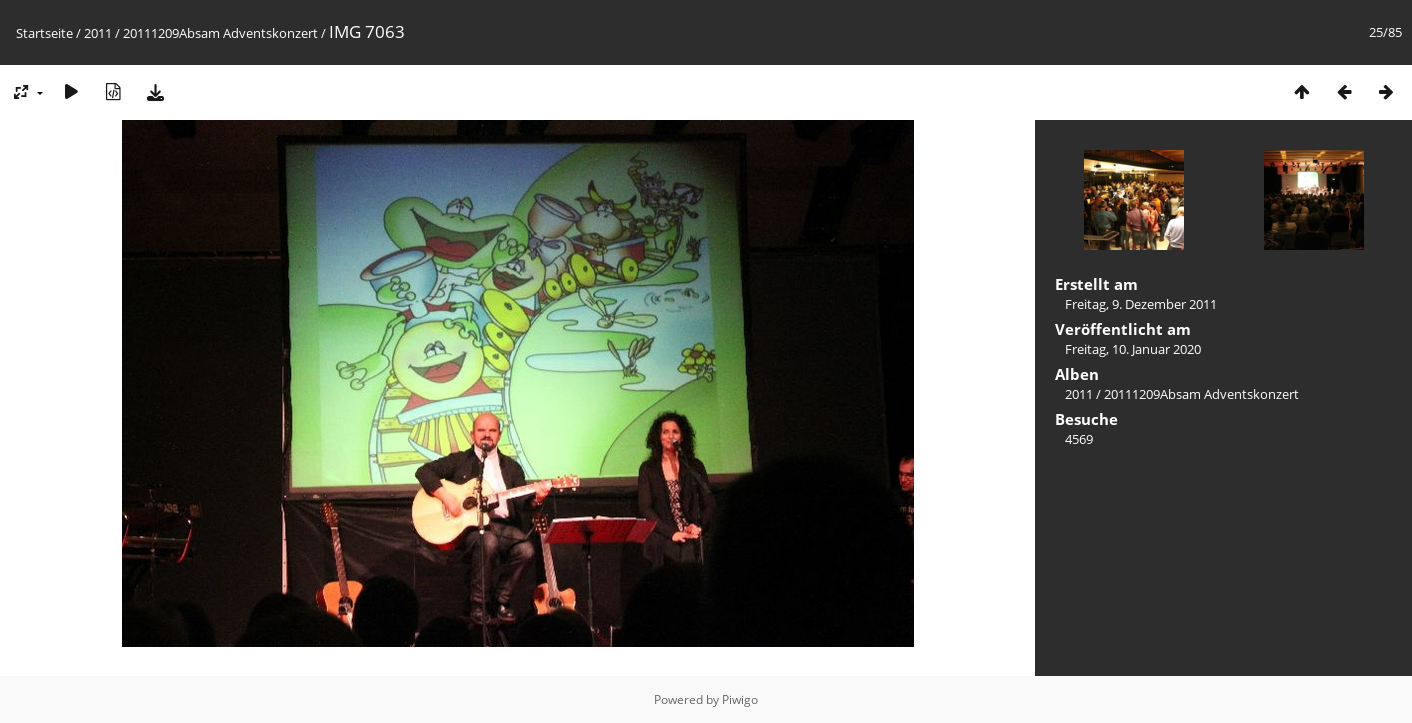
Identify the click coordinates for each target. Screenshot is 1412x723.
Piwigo (740, 699)
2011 (98, 33)
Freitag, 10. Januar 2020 (1133, 349)
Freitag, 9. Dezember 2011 (1141, 304)
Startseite (44, 33)
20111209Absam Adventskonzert (220, 33)
